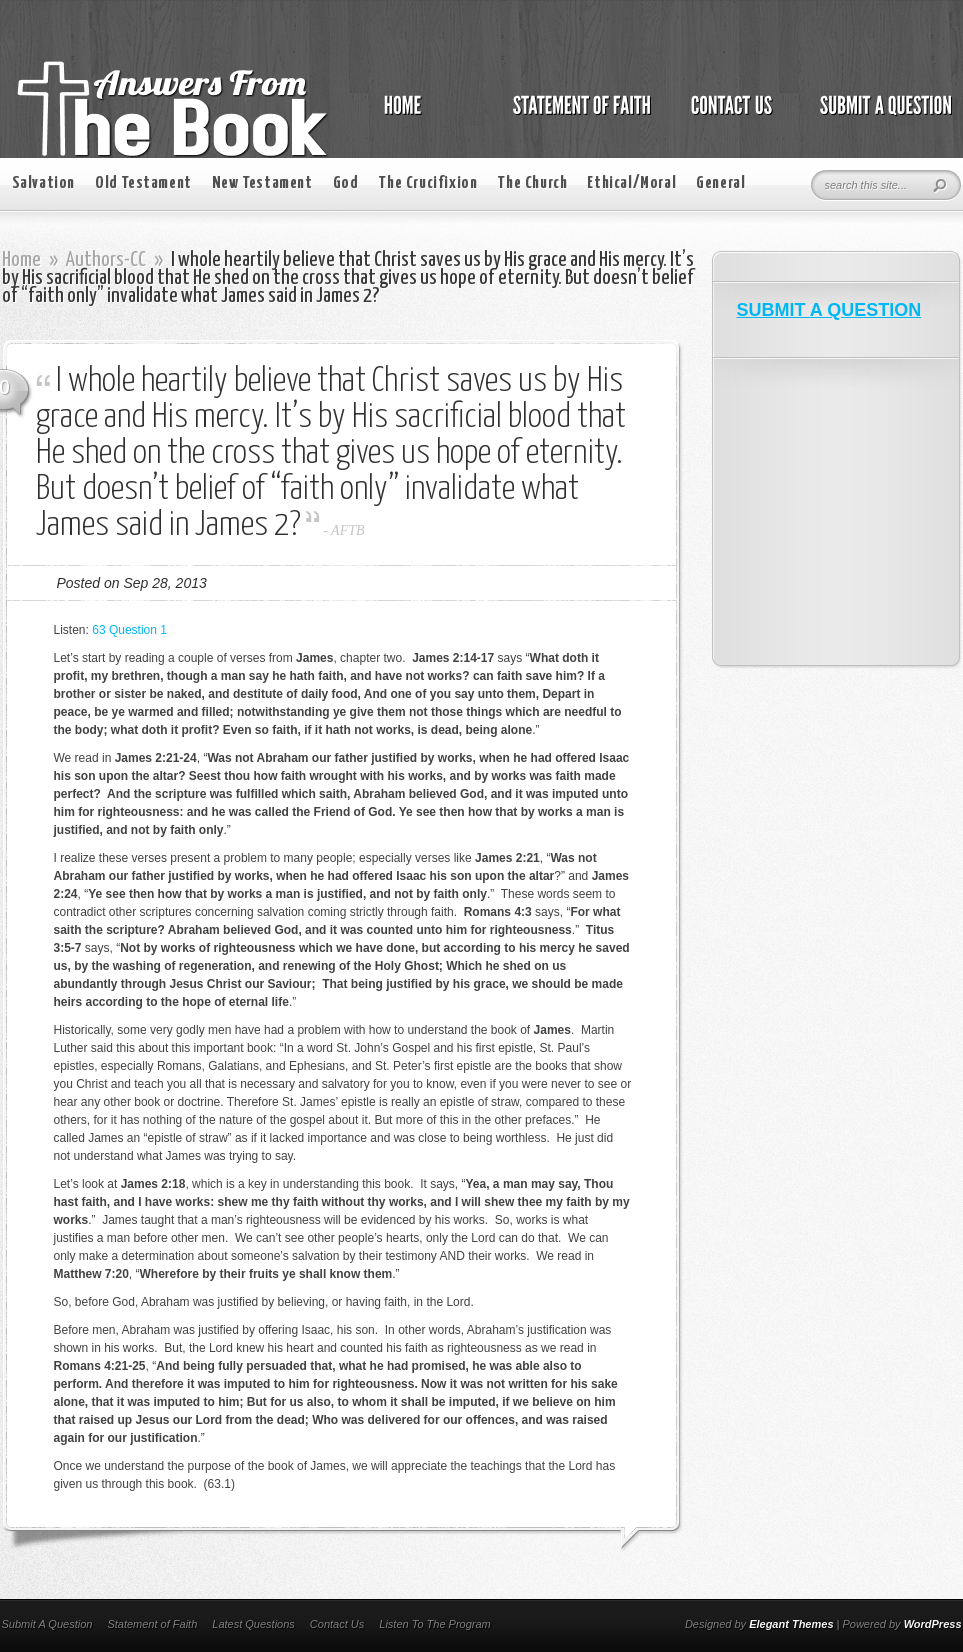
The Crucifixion (427, 183)
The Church (532, 183)
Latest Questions (253, 1624)
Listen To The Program (434, 1624)
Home (21, 260)
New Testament (262, 183)
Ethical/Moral (631, 183)
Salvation (43, 183)
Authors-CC (106, 260)
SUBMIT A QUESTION (829, 310)
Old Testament (143, 183)
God (346, 183)
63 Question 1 (129, 630)
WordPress (933, 1624)
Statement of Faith (152, 1624)
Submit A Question (47, 1624)
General (720, 183)
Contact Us (337, 1624)
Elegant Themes (791, 1624)
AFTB (347, 530)
